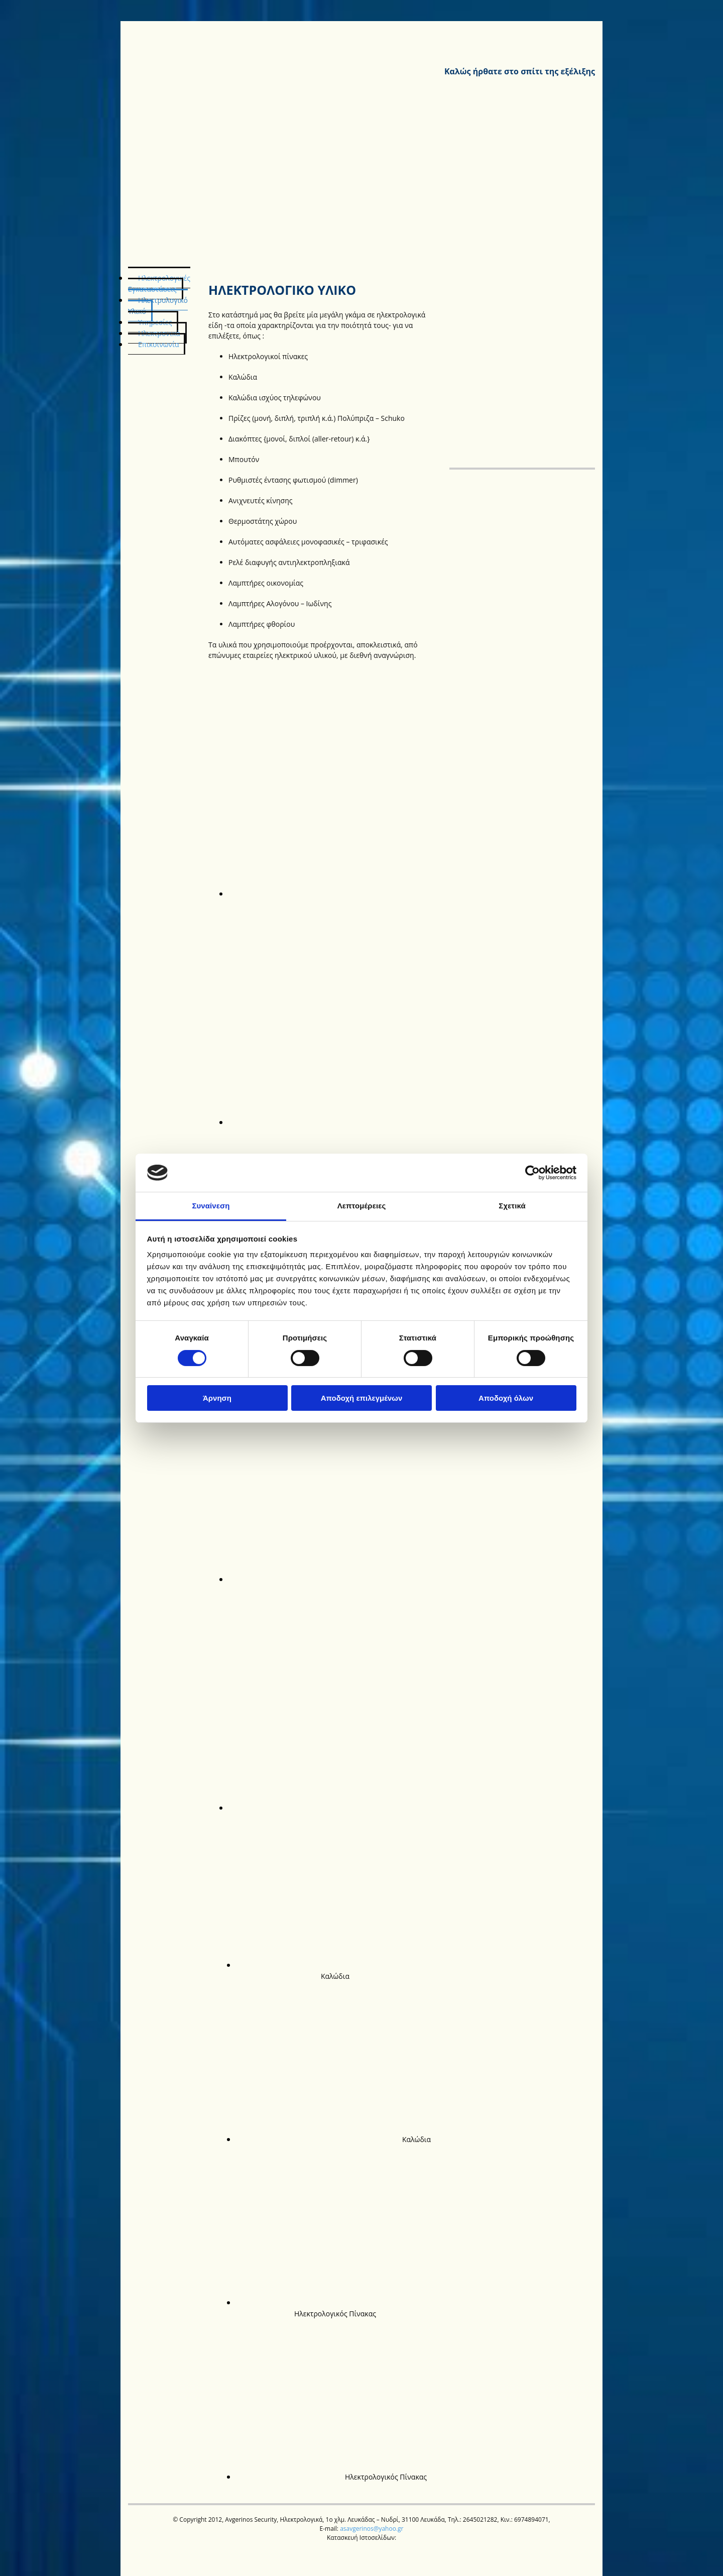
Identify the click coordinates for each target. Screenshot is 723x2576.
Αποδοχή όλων (505, 1398)
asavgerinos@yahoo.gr (371, 2528)
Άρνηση (217, 1398)
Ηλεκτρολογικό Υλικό (158, 305)
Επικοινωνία (158, 344)
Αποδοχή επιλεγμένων (362, 1398)
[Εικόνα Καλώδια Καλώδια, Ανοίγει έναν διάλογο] (346, 1970)
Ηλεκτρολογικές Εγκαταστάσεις (159, 283)
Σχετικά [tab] (512, 1205)
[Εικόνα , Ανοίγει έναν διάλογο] (389, 893)
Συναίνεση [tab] (210, 1205)
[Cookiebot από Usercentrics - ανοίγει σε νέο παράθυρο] (532, 1172)
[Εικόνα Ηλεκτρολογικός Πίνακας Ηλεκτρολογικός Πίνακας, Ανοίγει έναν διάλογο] (343, 2308)
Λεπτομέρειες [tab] (361, 1205)
